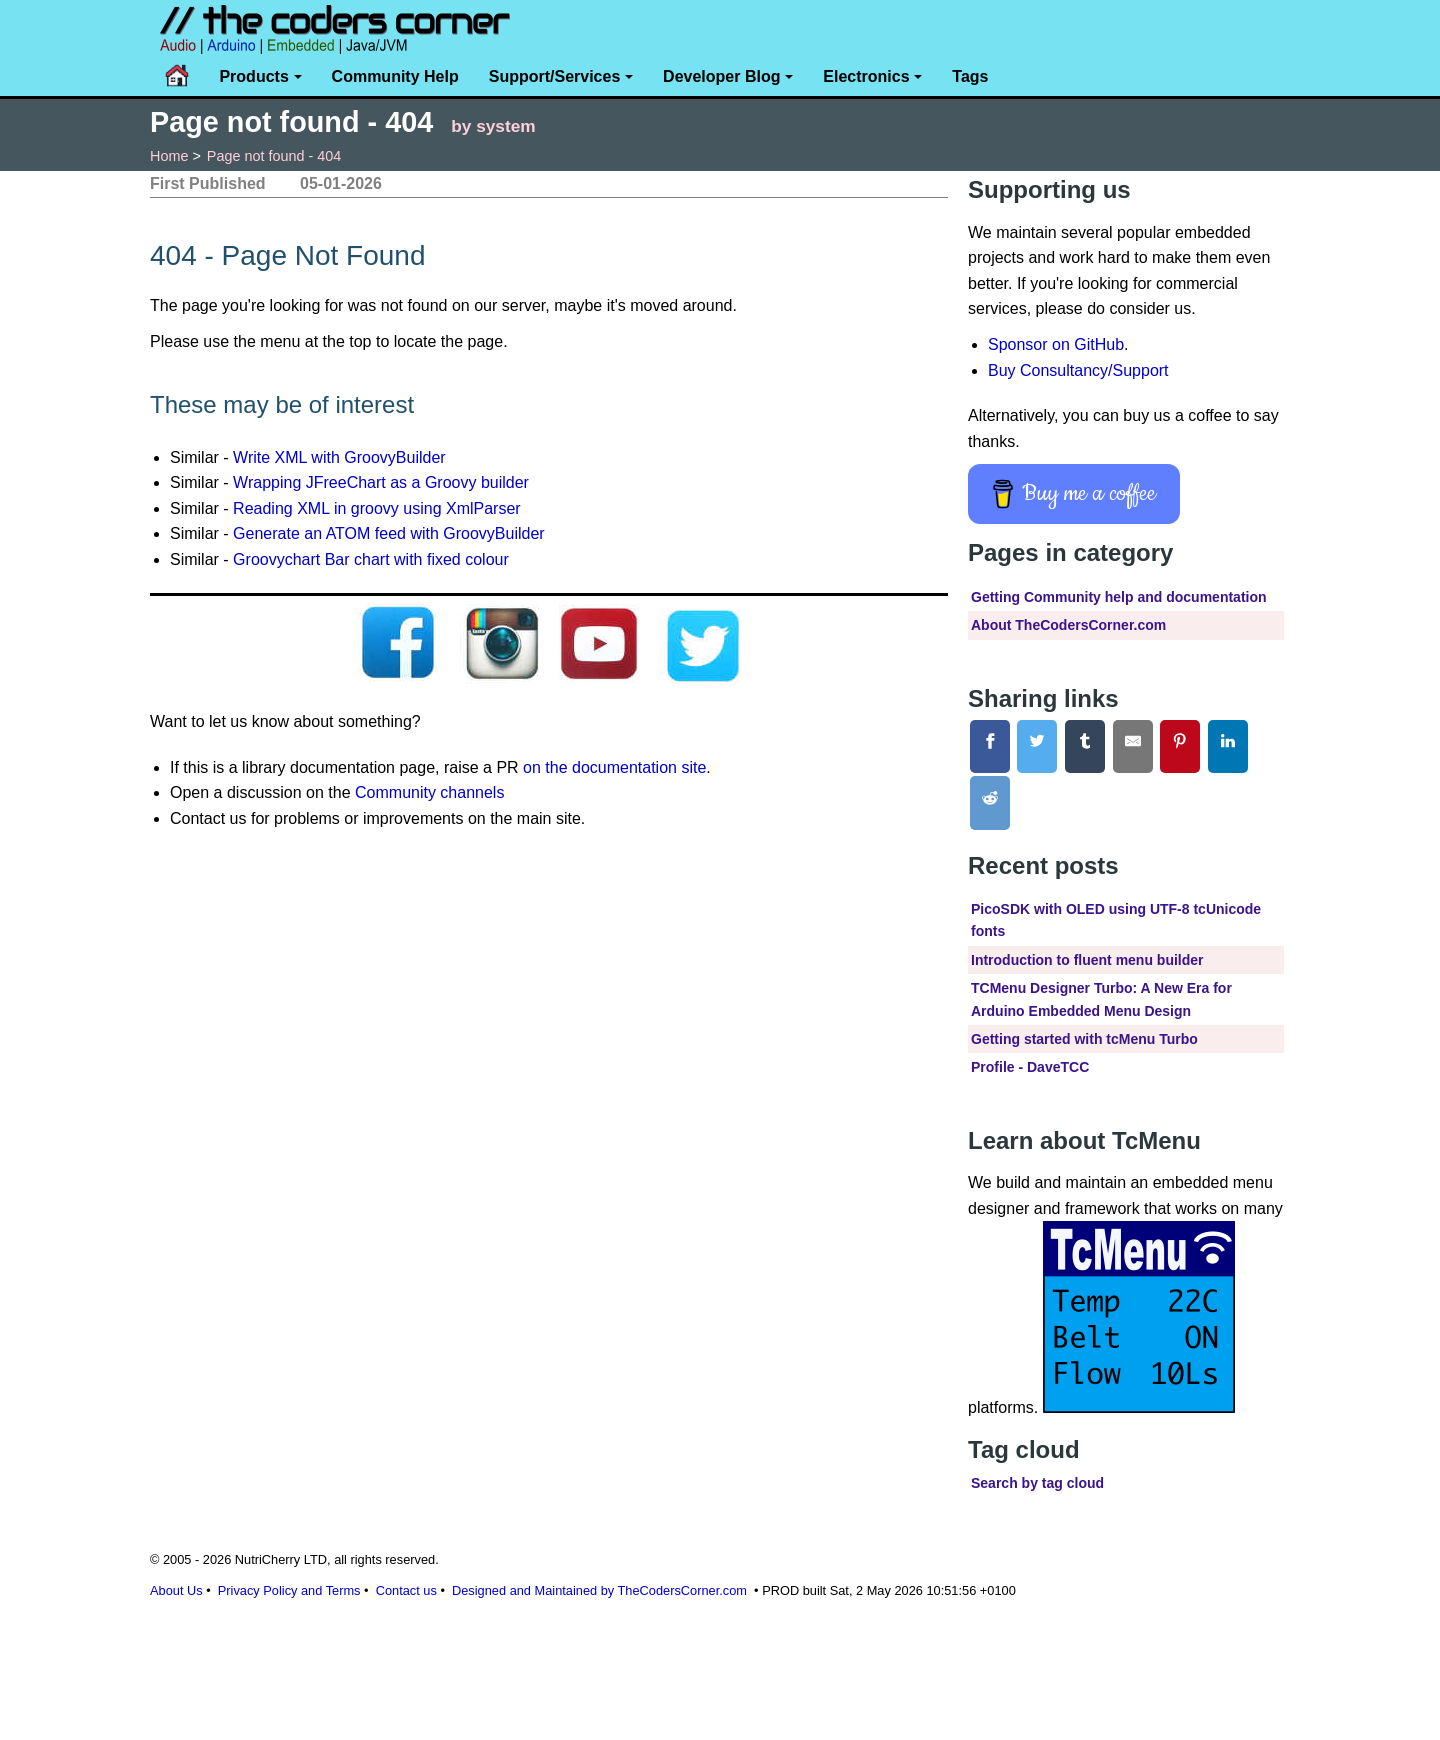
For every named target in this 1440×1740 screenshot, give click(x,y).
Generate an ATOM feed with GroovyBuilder (389, 533)
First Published (208, 183)
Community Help (395, 76)
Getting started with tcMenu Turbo (1084, 1039)
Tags (970, 76)
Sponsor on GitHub (1056, 344)
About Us (176, 1590)
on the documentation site (614, 767)
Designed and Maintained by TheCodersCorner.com (599, 1590)
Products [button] (253, 76)
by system (493, 126)
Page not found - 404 (274, 156)
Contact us (406, 1590)
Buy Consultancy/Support (1078, 370)
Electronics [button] (866, 76)
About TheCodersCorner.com (1068, 625)
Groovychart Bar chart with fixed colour (371, 559)
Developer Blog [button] (721, 76)
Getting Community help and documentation (1119, 597)
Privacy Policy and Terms (289, 1590)
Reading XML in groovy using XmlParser (377, 508)
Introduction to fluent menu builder (1087, 960)
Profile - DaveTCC (1030, 1067)
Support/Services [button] (555, 76)
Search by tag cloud (1037, 1483)
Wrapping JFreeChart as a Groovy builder (381, 482)
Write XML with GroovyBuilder (339, 457)
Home (169, 156)
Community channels (429, 792)
